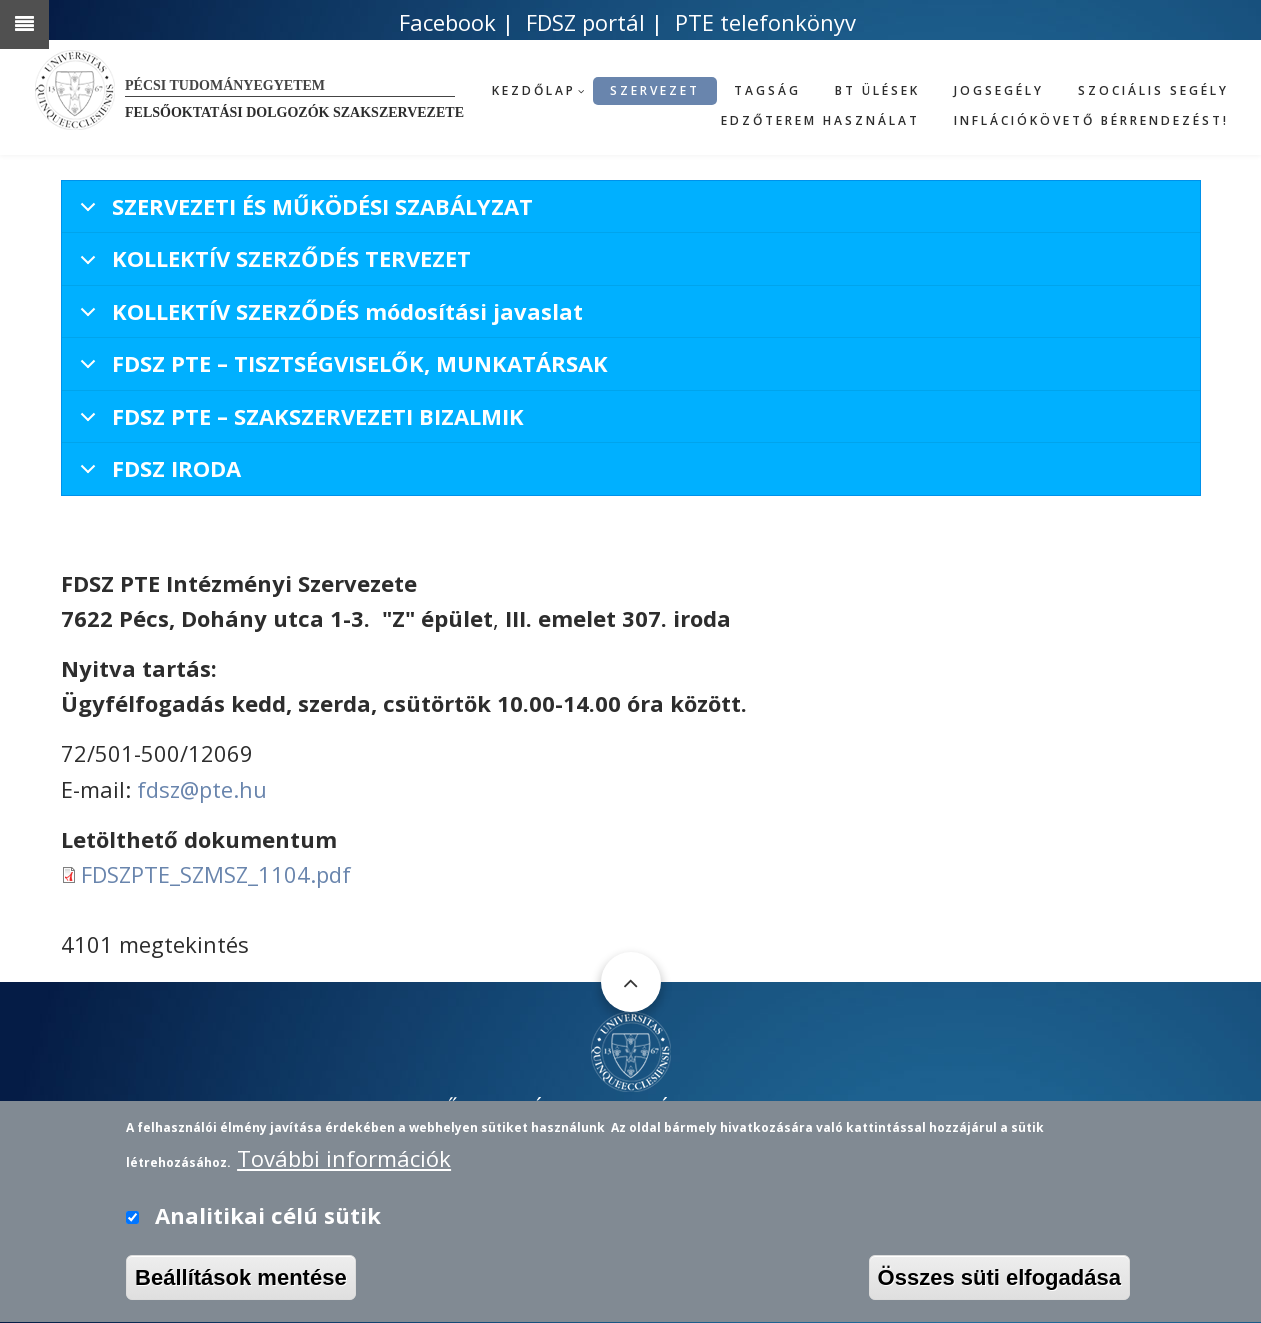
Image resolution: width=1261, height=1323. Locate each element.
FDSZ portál (585, 22)
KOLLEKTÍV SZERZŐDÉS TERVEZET (272, 264)
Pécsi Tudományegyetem (225, 85)
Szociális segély (1153, 90)
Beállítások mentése (241, 1292)
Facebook (447, 22)
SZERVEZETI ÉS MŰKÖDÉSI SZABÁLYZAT (303, 212)
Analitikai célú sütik (268, 1230)
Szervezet (655, 90)
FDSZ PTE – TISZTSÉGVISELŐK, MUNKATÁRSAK (340, 369)
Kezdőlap (534, 90)
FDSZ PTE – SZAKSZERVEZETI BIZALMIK (298, 422)
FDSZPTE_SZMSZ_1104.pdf (216, 874)
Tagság (767, 90)
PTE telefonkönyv (765, 22)
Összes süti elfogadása (999, 1292)
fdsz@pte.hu (202, 789)
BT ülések (877, 90)
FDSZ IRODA (157, 473)
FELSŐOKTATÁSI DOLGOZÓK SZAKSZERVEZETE (631, 1109)
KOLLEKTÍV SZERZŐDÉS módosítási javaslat (328, 317)
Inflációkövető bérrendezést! (1091, 120)
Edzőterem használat (820, 120)
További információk (344, 1172)
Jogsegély (999, 90)
